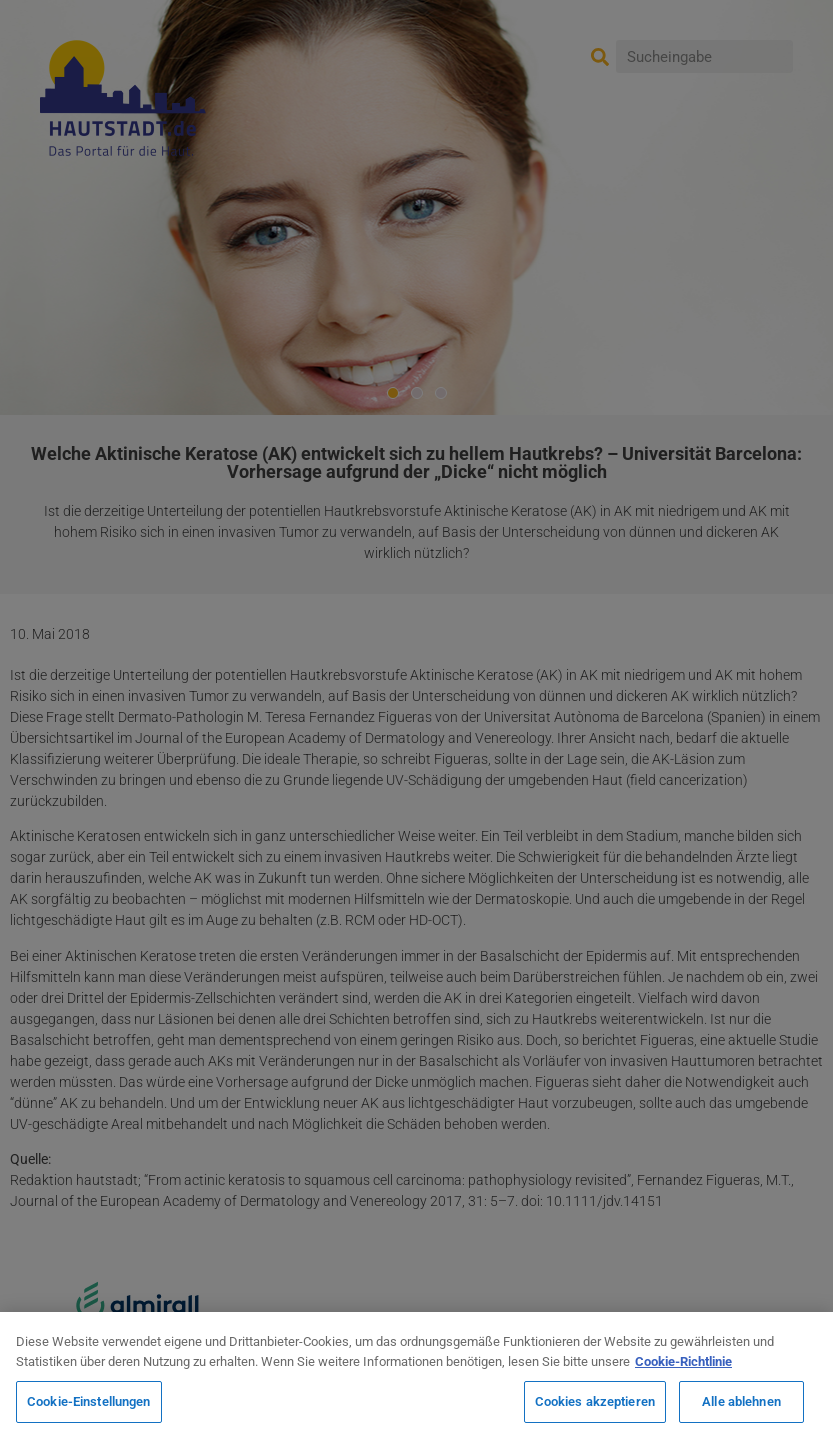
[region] (416, 1377)
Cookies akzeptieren (595, 1401)
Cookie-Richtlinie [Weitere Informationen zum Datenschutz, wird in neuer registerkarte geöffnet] (683, 1361)
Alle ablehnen (741, 1401)
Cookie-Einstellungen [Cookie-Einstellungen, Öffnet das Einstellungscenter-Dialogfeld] (89, 1401)
